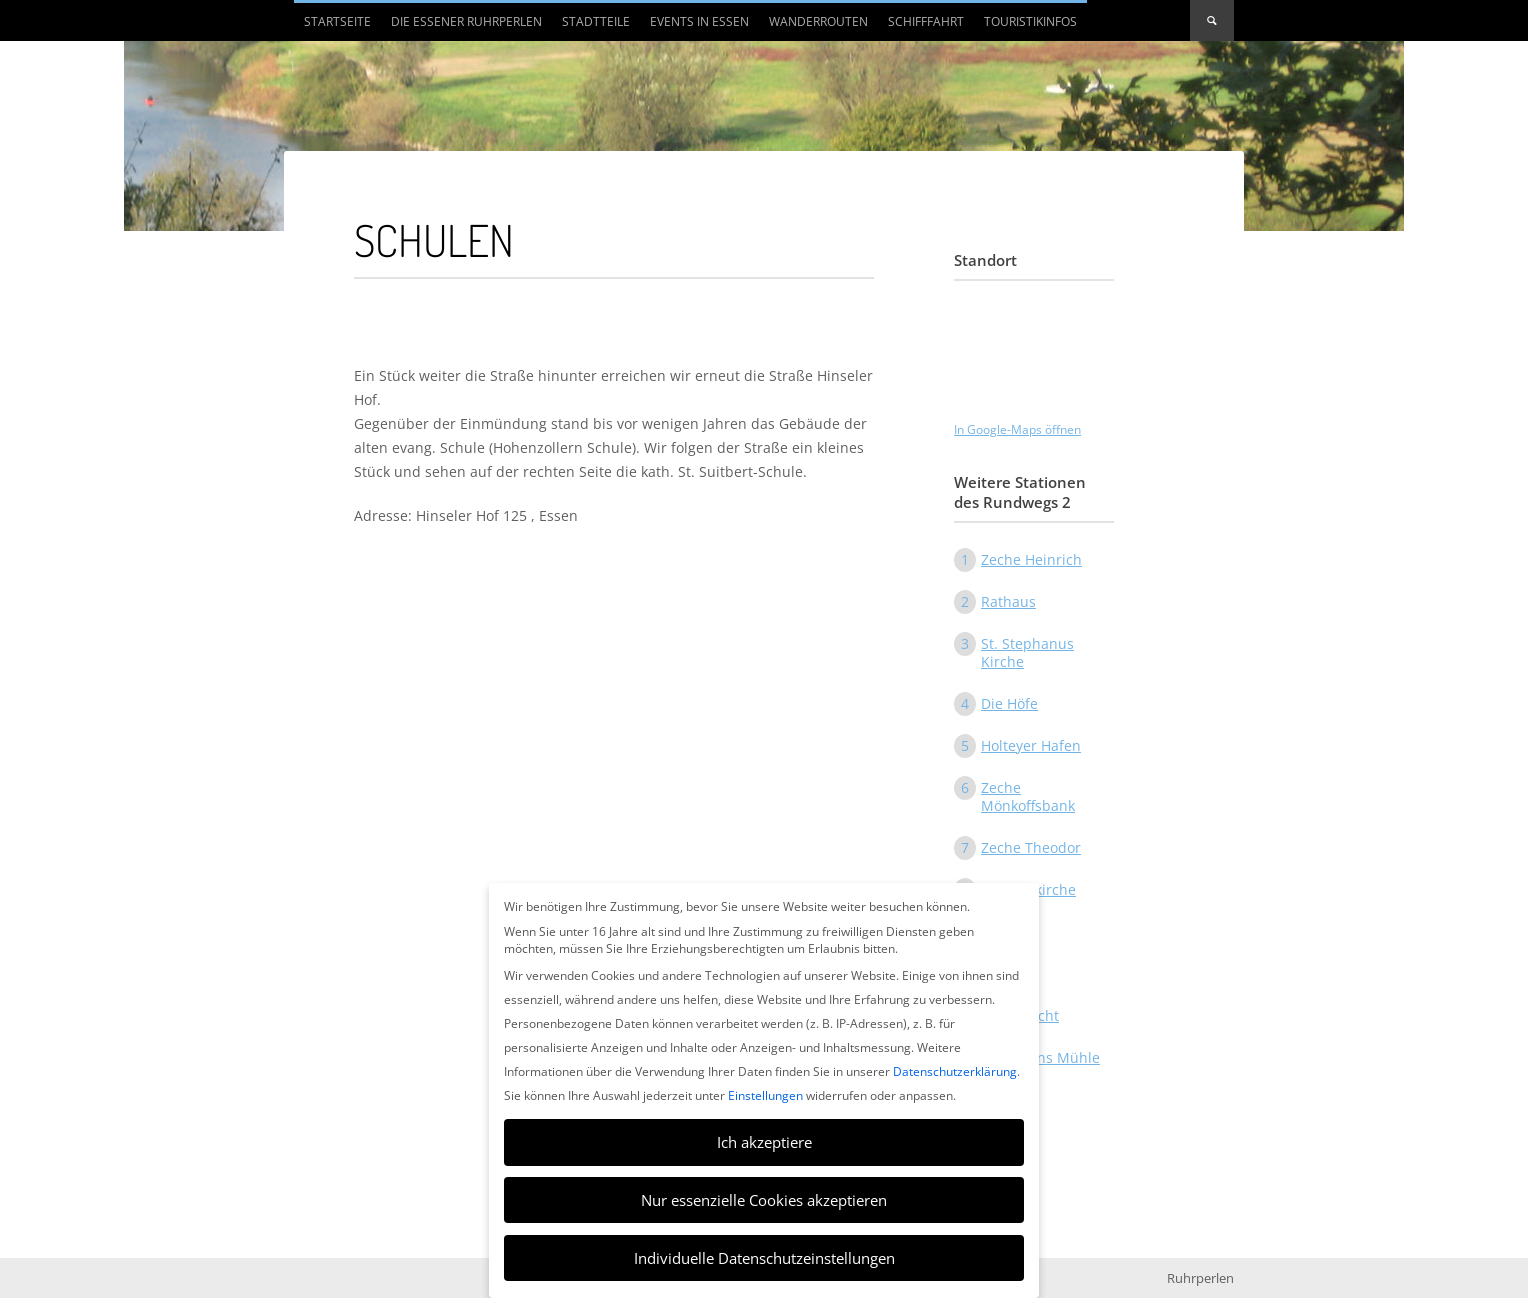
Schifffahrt (926, 21)
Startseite (337, 21)
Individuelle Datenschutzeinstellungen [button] (764, 1258)
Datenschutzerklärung (955, 1071)
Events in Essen (699, 21)
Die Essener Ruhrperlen (466, 21)
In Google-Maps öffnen (1017, 429)
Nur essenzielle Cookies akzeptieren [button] (764, 1200)
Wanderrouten (818, 21)
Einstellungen (765, 1095)
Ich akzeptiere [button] (764, 1142)
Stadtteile (596, 21)
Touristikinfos (1030, 21)
